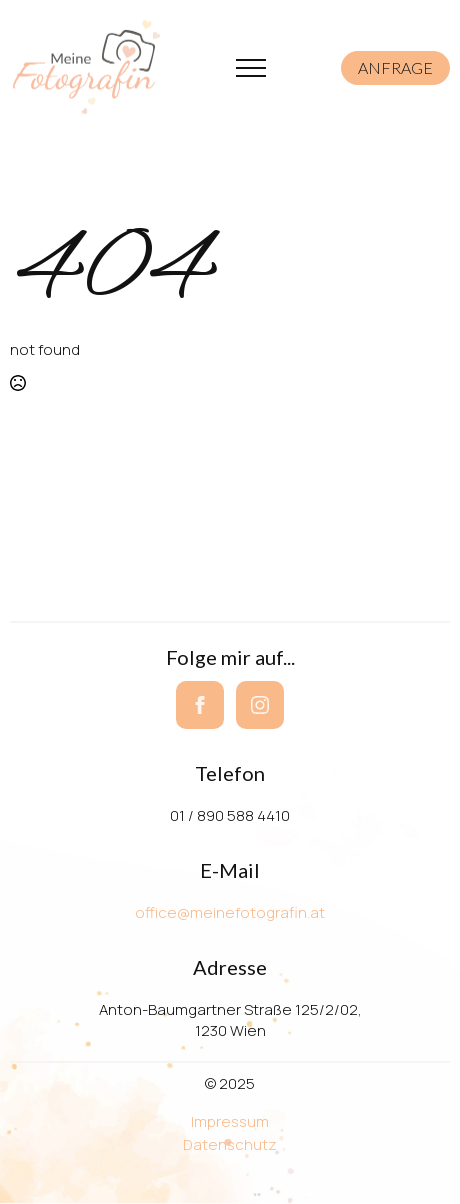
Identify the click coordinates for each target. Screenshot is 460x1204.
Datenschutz (230, 1144)
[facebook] (200, 705)
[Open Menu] (251, 68)
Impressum (230, 1121)
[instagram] (260, 705)
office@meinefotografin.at (230, 912)
